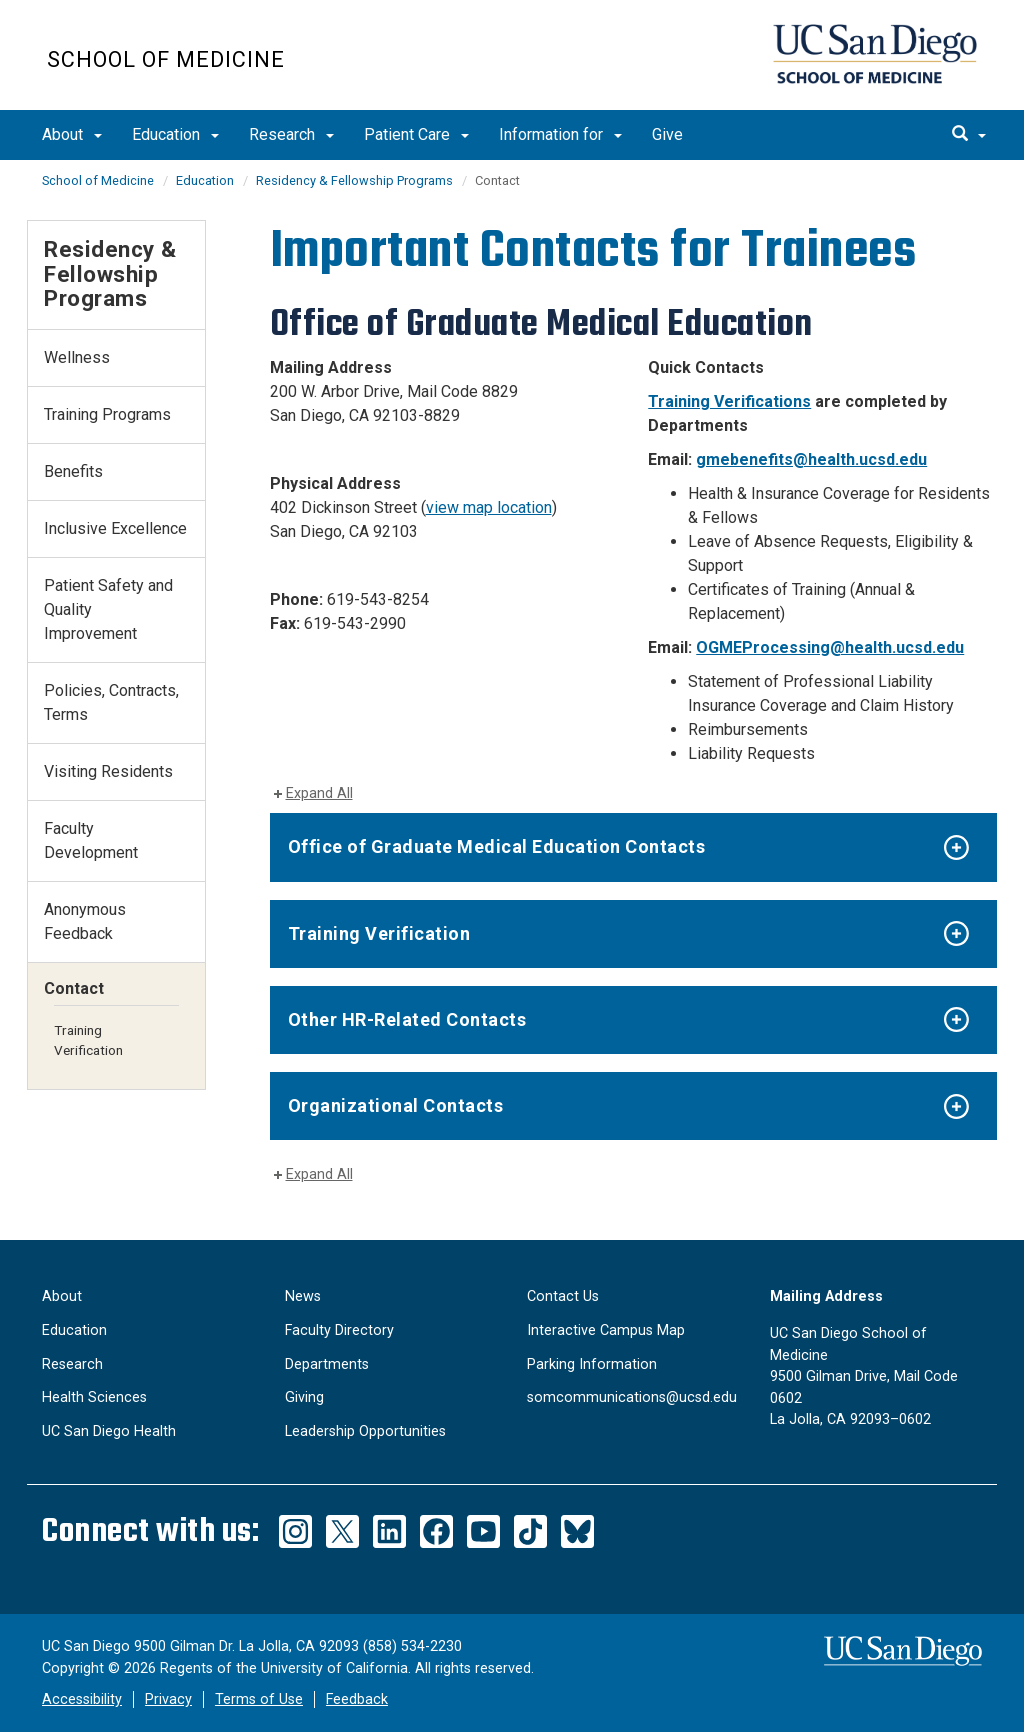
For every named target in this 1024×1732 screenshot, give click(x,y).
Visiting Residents (108, 771)
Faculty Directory (339, 1330)
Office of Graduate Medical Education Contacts (497, 846)
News (303, 1296)
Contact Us (563, 1296)
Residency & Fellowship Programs (354, 180)
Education (175, 134)
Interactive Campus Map (606, 1330)
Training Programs (107, 414)
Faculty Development (91, 840)
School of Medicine (166, 59)
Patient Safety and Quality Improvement (108, 609)
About (72, 134)
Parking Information (592, 1364)
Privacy (168, 1699)
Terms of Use (259, 1699)
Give (667, 134)
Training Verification (379, 933)
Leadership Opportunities (365, 1431)
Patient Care (416, 134)
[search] (969, 135)
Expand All (319, 793)
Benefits (73, 471)
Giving (304, 1397)
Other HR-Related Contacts (407, 1019)
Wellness (77, 357)
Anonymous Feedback (85, 921)
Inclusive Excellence (115, 528)
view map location (489, 507)
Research (291, 134)
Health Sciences (94, 1397)
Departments (327, 1364)
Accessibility (82, 1699)
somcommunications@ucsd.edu (632, 1397)
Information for (560, 134)
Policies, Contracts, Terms (111, 702)
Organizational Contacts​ (396, 1105)
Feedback (357, 1699)
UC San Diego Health (109, 1431)
